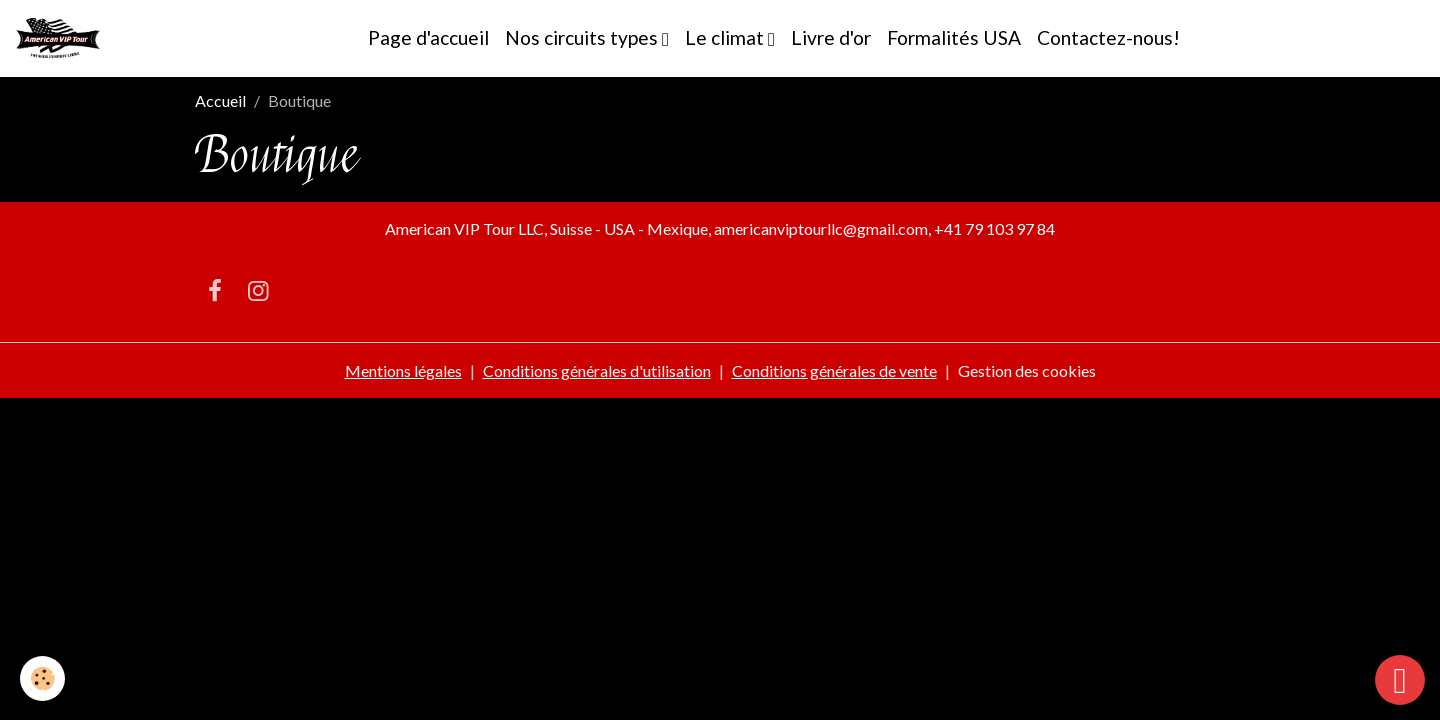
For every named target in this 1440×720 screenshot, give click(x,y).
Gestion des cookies (1027, 370)
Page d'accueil (428, 37)
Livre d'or (831, 37)
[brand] (62, 38)
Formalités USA (954, 37)
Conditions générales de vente (834, 370)
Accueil (220, 100)
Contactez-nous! (1108, 37)
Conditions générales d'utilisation (597, 370)
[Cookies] (42, 678)
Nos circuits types (583, 37)
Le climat (726, 37)
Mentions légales (403, 370)
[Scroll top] (1400, 680)
